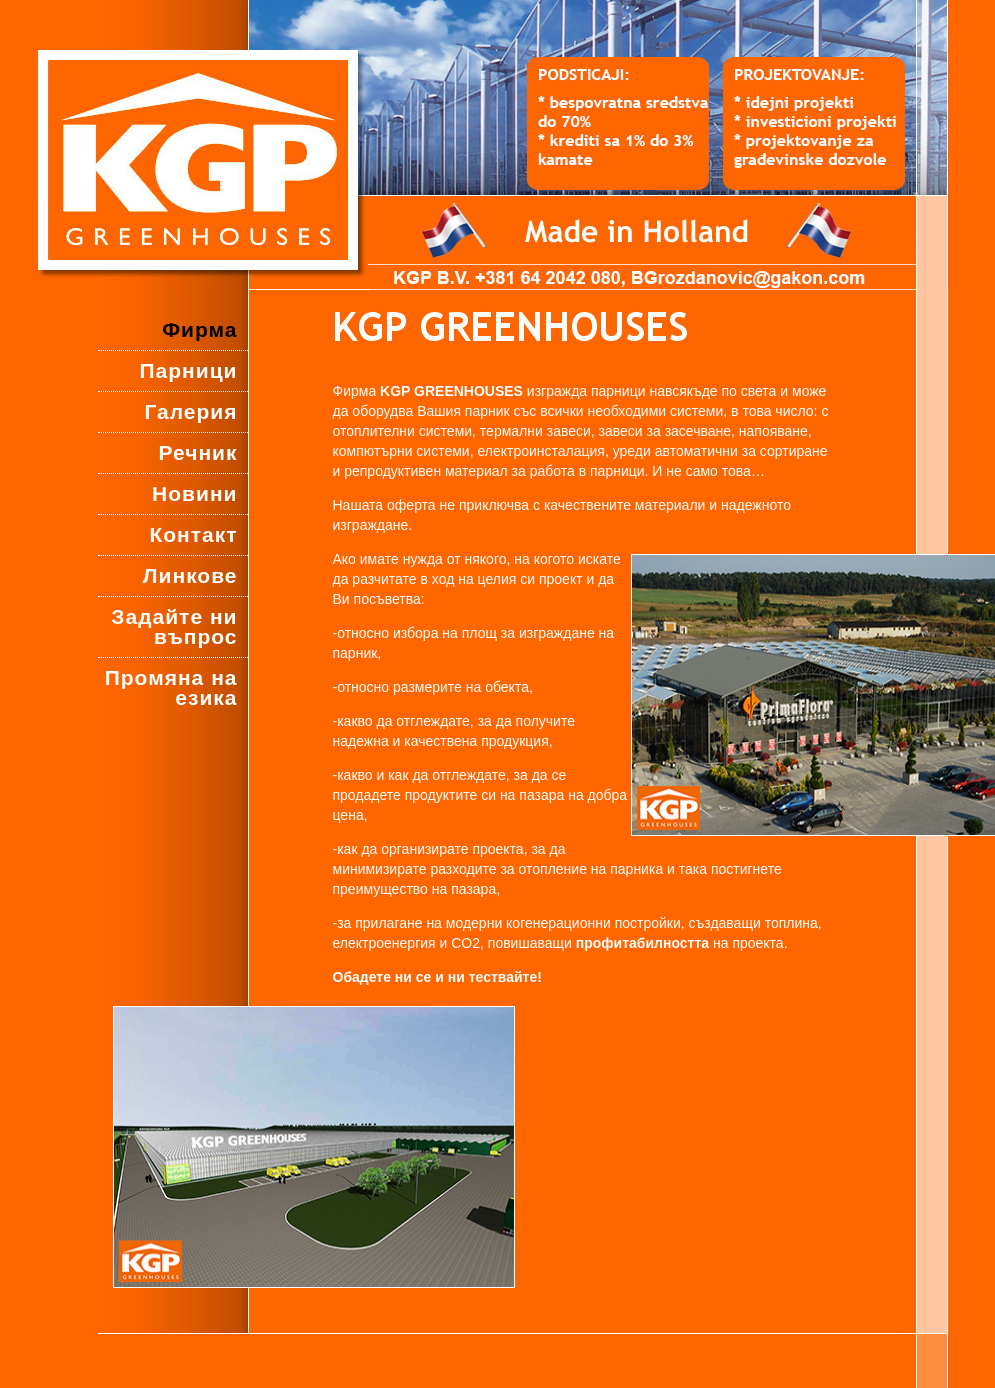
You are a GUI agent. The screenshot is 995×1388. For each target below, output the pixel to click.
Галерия (190, 411)
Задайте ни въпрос (174, 626)
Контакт (193, 534)
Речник (198, 452)
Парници (188, 370)
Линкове (190, 575)
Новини (194, 493)
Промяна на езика (171, 687)
